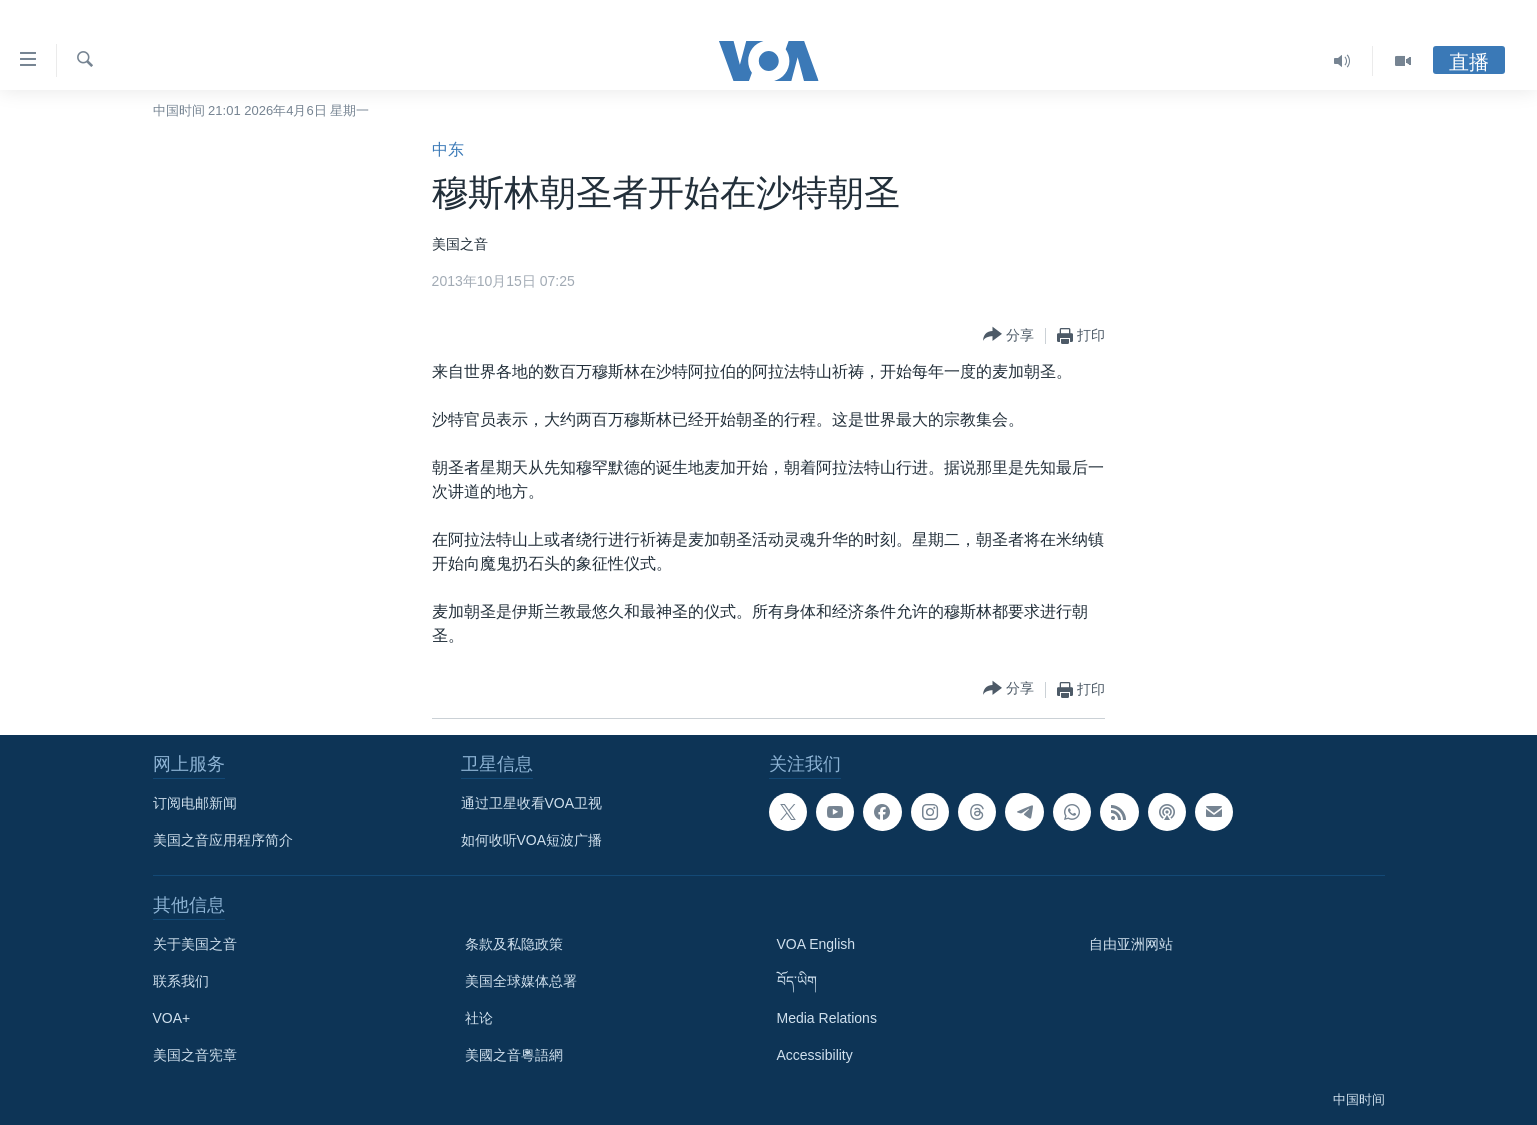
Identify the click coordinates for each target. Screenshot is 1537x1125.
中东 (448, 149)
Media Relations (827, 1018)
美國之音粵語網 (514, 1055)
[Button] (1008, 335)
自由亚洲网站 (1131, 944)
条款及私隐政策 (514, 944)
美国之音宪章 (195, 1055)
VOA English (816, 944)
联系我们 (181, 981)
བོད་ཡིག (797, 981)
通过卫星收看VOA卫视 (532, 803)
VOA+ (172, 1018)
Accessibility (815, 1055)
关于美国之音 (195, 944)
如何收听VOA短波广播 (532, 840)
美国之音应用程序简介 (223, 840)
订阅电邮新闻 (195, 803)
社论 (479, 1018)
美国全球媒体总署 (521, 981)
